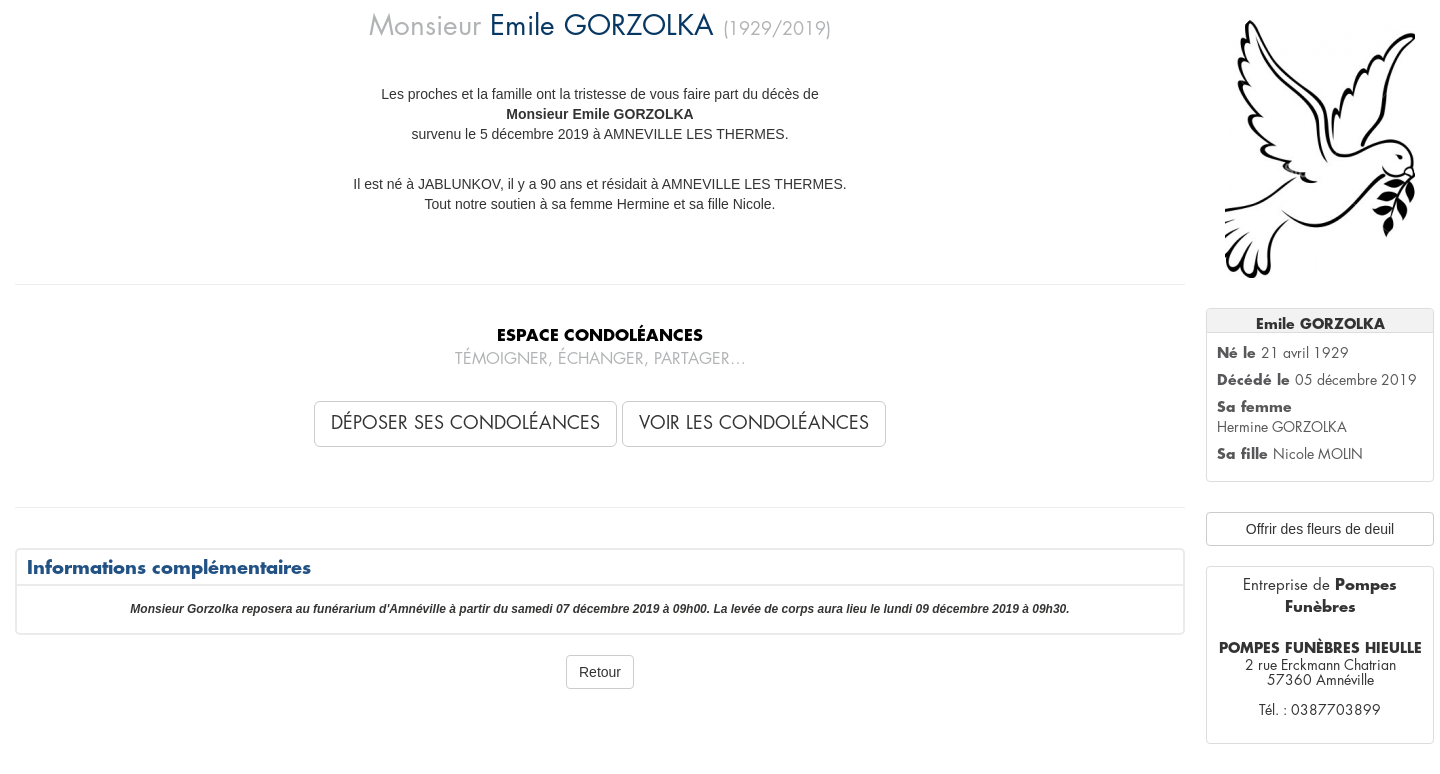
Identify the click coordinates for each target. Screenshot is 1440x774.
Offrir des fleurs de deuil (1320, 529)
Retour (600, 672)
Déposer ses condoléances (465, 423)
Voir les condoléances (754, 423)
